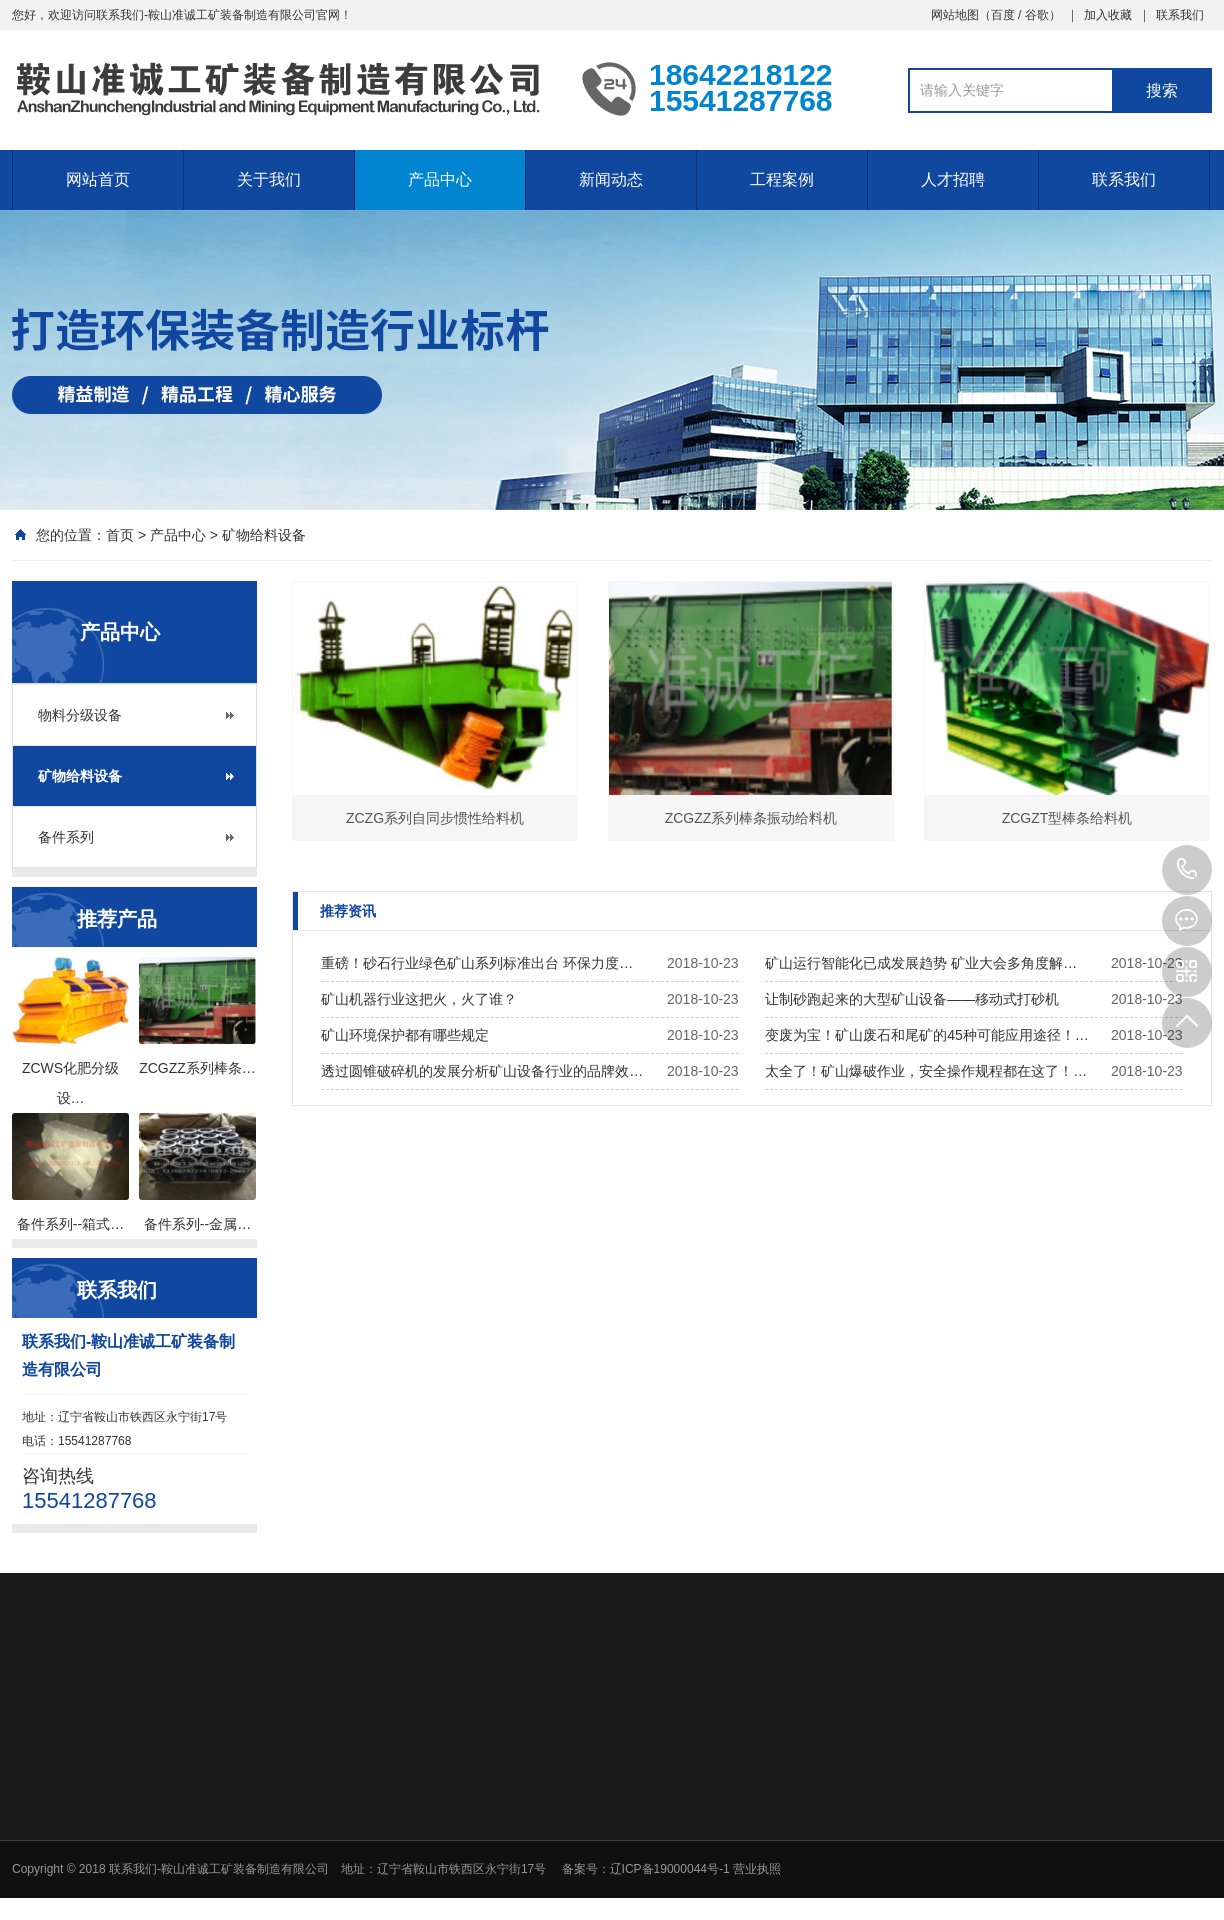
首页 (120, 535)
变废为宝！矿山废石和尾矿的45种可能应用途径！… (927, 1035)
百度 (1003, 15)
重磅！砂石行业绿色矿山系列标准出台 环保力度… (477, 963)
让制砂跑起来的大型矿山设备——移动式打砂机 (912, 999)
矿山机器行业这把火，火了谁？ (419, 999)
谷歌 (1037, 15)
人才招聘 (953, 179)
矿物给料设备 (264, 535)
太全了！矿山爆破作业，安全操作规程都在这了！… (926, 1071)
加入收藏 (1108, 15)
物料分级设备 (80, 715)
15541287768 (1187, 870)
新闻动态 (611, 179)
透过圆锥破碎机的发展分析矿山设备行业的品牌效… (482, 1071)
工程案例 (782, 179)
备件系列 (66, 837)
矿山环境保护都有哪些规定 (405, 1035)
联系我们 (1180, 15)
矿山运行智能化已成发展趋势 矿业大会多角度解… (921, 963)
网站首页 (98, 179)
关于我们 (269, 179)
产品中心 (440, 179)
